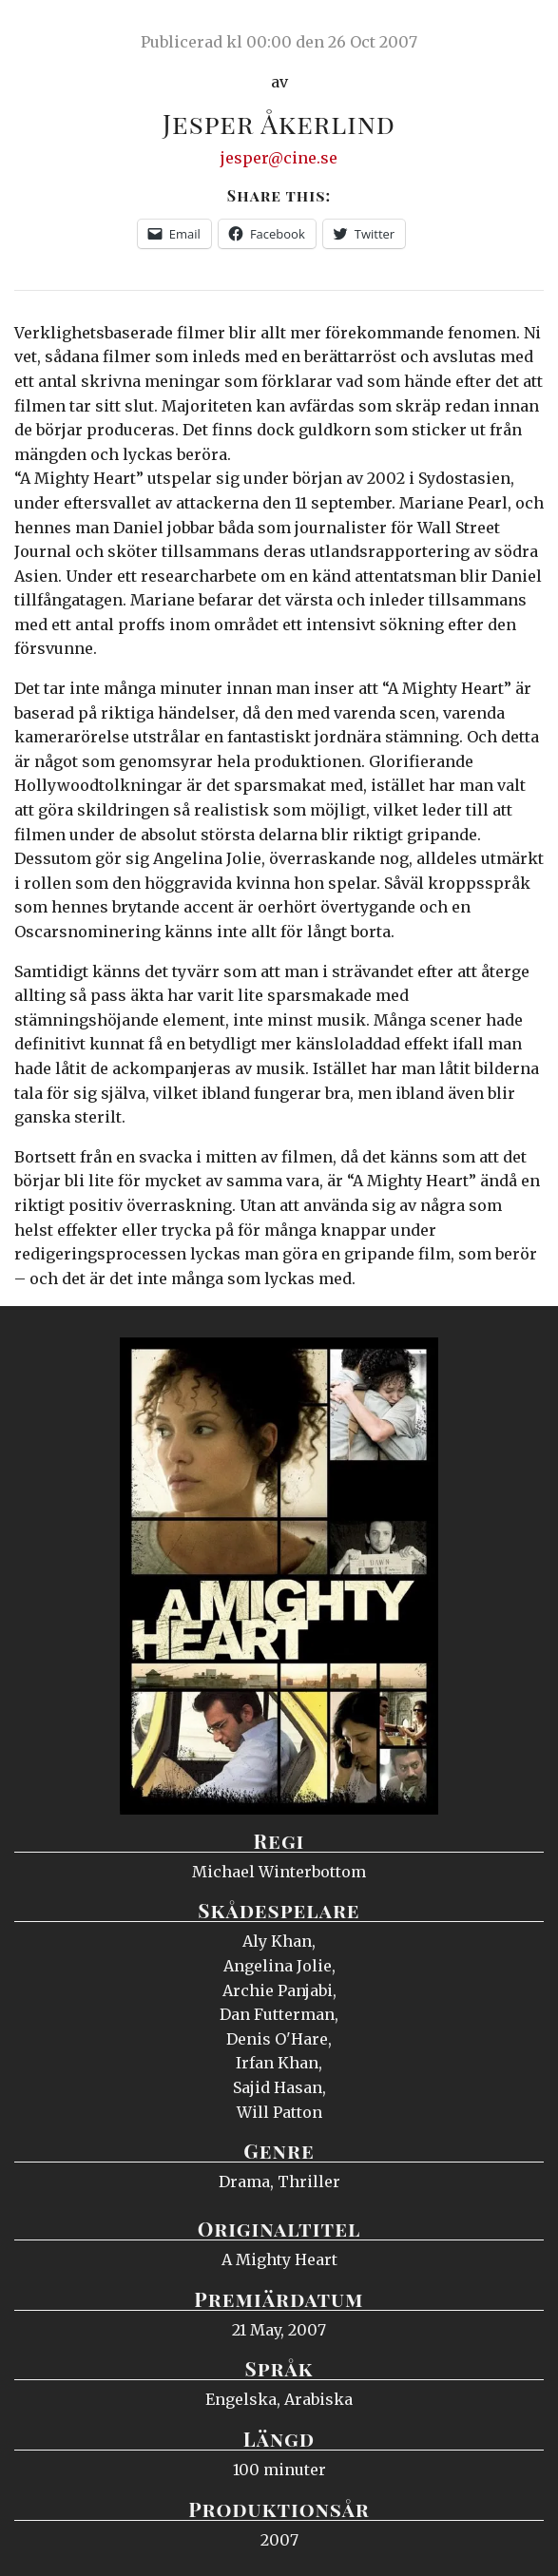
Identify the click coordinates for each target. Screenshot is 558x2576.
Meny (519, 33)
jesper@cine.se (279, 157)
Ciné (60, 33)
